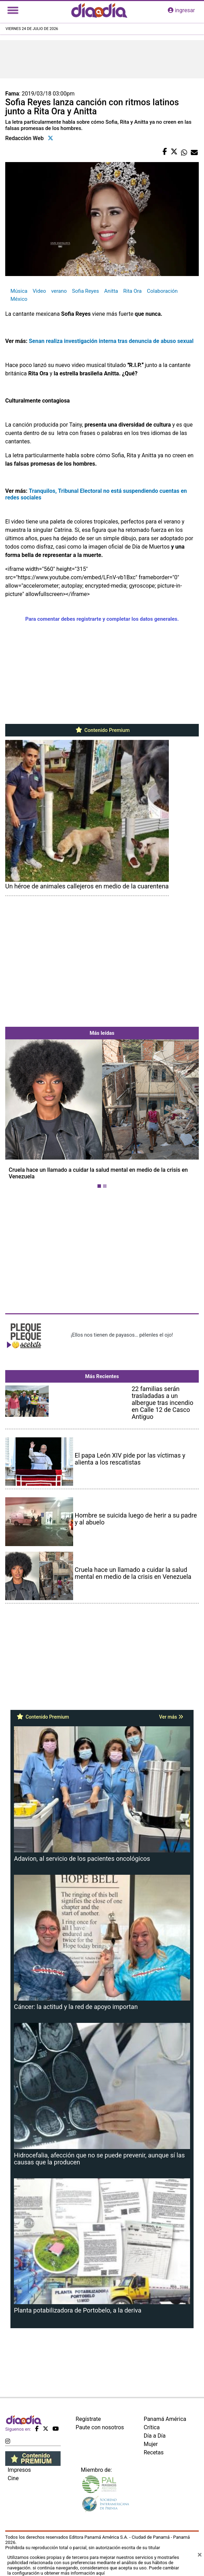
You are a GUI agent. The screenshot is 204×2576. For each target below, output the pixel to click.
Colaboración (162, 291)
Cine (13, 2478)
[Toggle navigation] (13, 10)
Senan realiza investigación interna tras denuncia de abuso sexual (112, 341)
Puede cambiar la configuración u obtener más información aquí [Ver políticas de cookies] (93, 2570)
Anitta (111, 291)
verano (59, 291)
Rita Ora (132, 291)
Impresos (19, 2470)
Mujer (151, 2444)
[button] (19, 1115)
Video (39, 291)
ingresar (181, 10)
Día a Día (155, 2435)
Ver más (171, 1717)
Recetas (154, 2452)
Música (19, 291)
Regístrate (88, 2419)
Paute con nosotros (100, 2427)
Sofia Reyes (85, 291)
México (19, 299)
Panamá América (165, 2419)
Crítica (152, 2427)
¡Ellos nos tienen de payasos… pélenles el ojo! (122, 1335)
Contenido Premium (102, 730)
